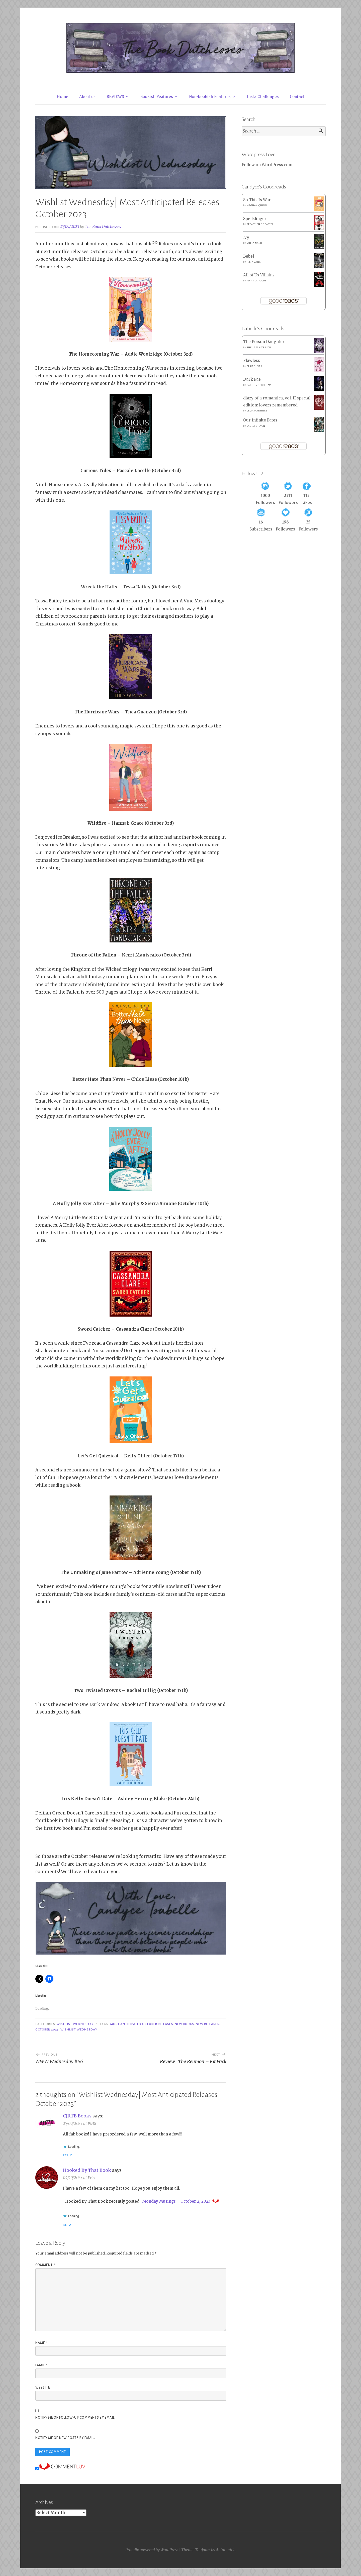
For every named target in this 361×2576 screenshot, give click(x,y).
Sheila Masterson (259, 347)
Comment (45, 2265)
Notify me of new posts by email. (65, 2438)
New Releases (207, 2024)
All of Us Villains (259, 275)
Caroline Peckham (259, 385)
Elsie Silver (254, 366)
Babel (248, 256)
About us (87, 96)
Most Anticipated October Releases (141, 2024)
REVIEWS (115, 96)
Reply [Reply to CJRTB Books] (67, 2155)
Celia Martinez (257, 410)
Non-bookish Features (210, 96)
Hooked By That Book (87, 2170)
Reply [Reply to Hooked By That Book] (67, 2224)
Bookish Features (156, 96)
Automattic (225, 2549)
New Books (184, 2024)
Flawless (251, 360)
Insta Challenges (263, 96)
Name (41, 2343)
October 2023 (47, 2029)
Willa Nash (254, 243)
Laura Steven (256, 426)
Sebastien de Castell (261, 224)
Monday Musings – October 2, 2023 (176, 2201)
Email (41, 2365)
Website (42, 2387)
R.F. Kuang (254, 262)
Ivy (246, 237)
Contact (297, 96)
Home (62, 96)
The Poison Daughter (264, 341)
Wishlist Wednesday (75, 2024)
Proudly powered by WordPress (151, 2549)
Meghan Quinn (257, 205)
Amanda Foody (256, 280)
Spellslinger (254, 218)
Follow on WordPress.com (267, 164)
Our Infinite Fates (260, 420)
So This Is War (257, 199)
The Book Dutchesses (103, 226)
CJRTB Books (77, 2116)
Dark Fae (252, 379)
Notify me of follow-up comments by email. (75, 2417)
